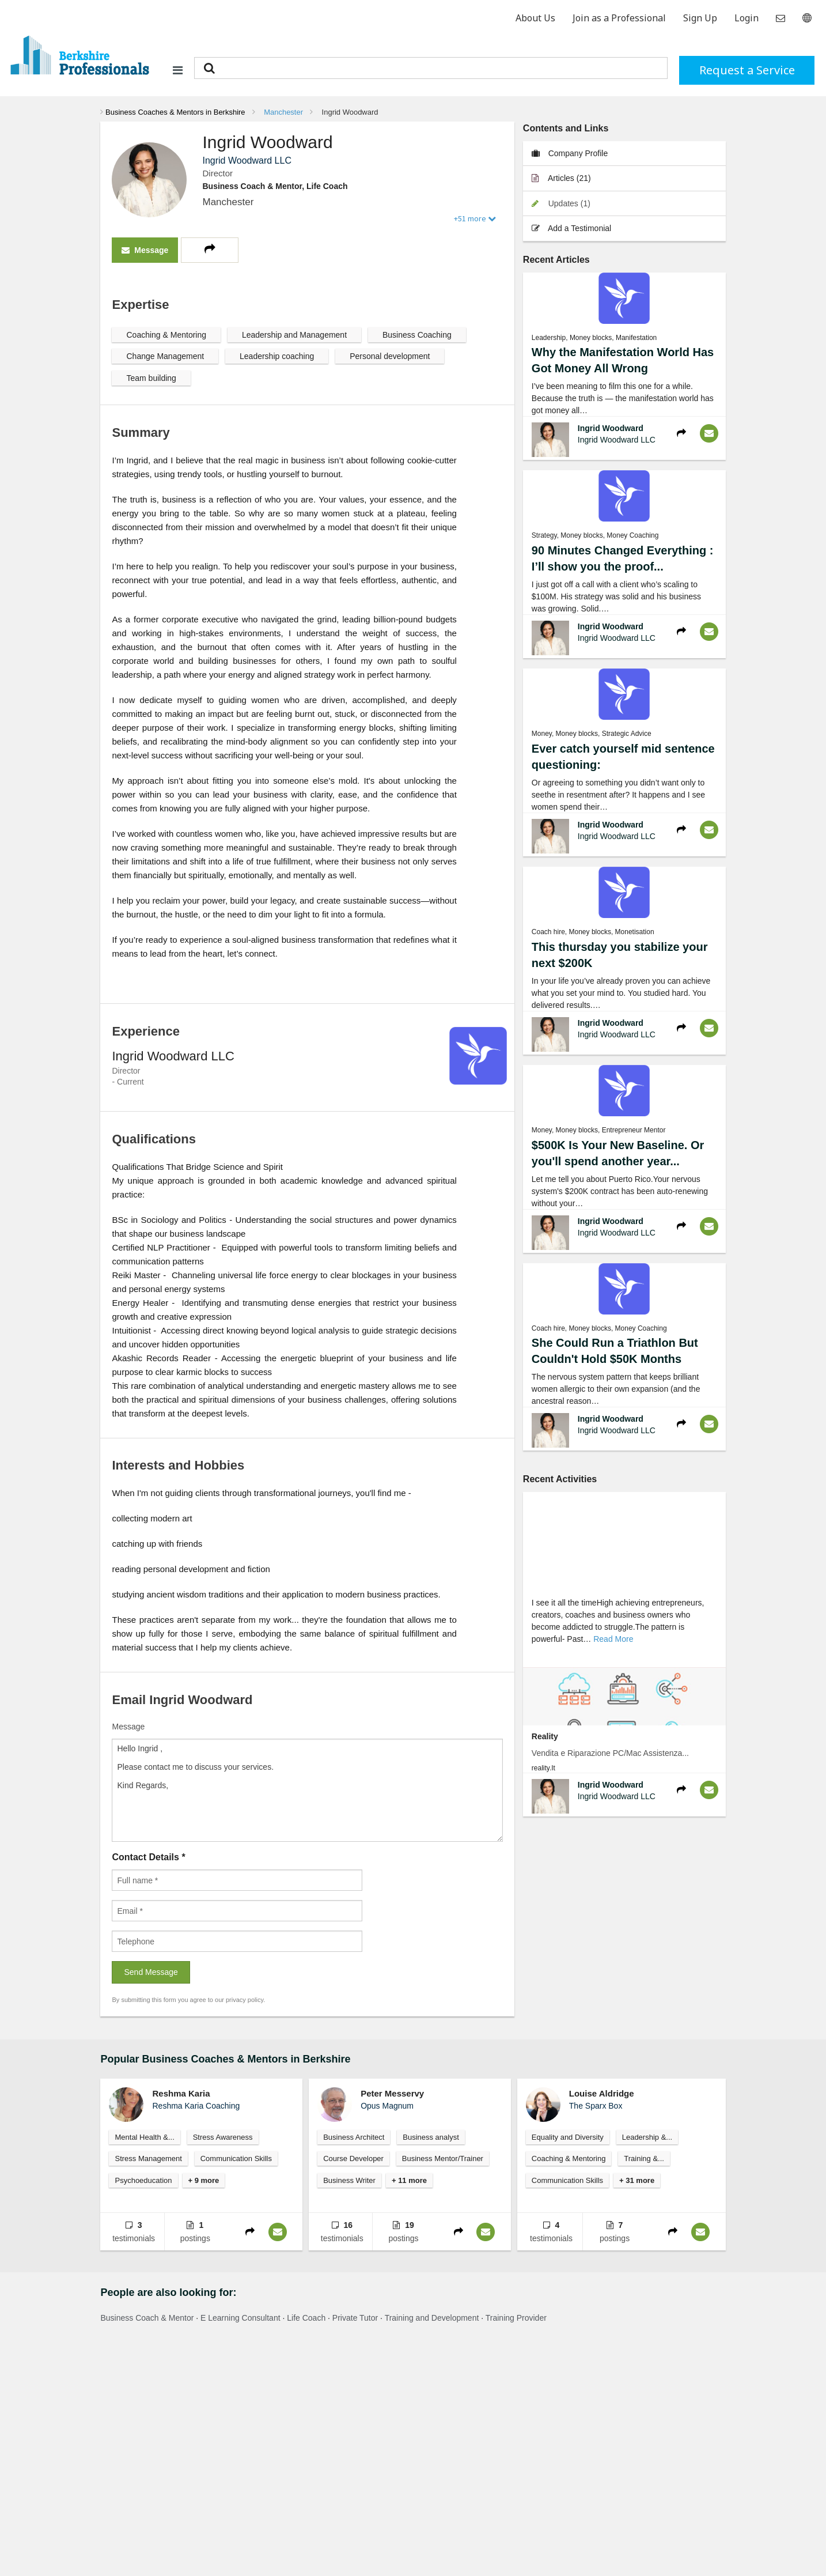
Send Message (150, 1972)
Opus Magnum (387, 2105)
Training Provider (516, 2317)
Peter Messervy (392, 2093)
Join (619, 18)
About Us (535, 18)
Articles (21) (561, 178)
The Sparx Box (596, 2105)
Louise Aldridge (601, 2093)
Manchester (283, 112)
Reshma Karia (181, 2093)
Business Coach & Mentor (147, 2317)
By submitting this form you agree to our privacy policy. (188, 1999)
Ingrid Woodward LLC (617, 439)
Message (145, 250)
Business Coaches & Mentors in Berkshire (175, 112)
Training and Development (432, 2317)
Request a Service (747, 70)
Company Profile (570, 153)
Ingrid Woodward (350, 112)
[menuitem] (172, 112)
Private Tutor (355, 2317)
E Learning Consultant (240, 2317)
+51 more (475, 218)
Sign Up (700, 18)
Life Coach (306, 2317)
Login (746, 18)
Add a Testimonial (571, 228)
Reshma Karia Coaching (196, 2105)
